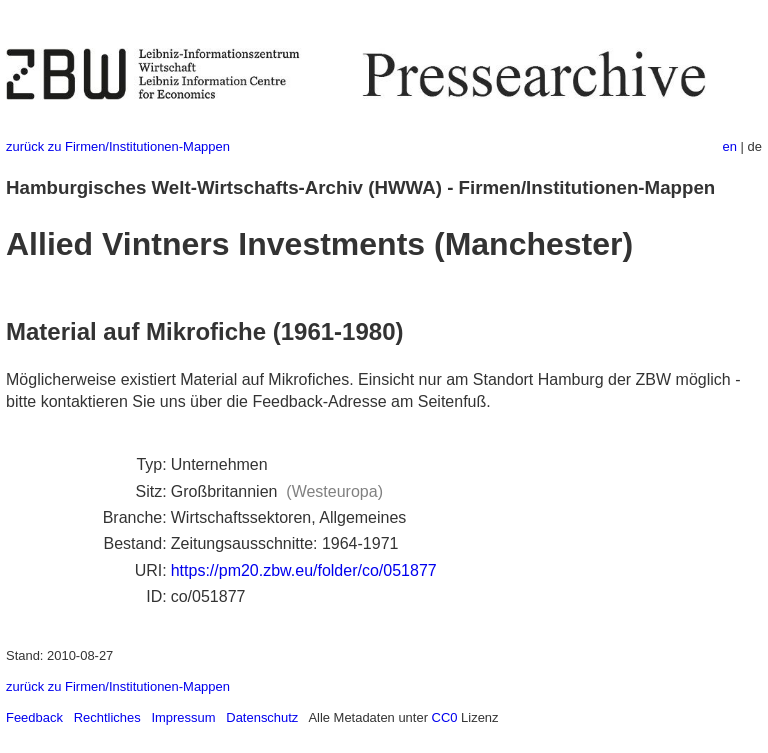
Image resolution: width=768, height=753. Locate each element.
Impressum (183, 717)
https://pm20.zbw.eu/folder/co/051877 (304, 570)
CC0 (445, 717)
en (730, 146)
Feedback (34, 717)
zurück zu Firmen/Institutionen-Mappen (118, 146)
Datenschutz (262, 717)
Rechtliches (107, 717)
